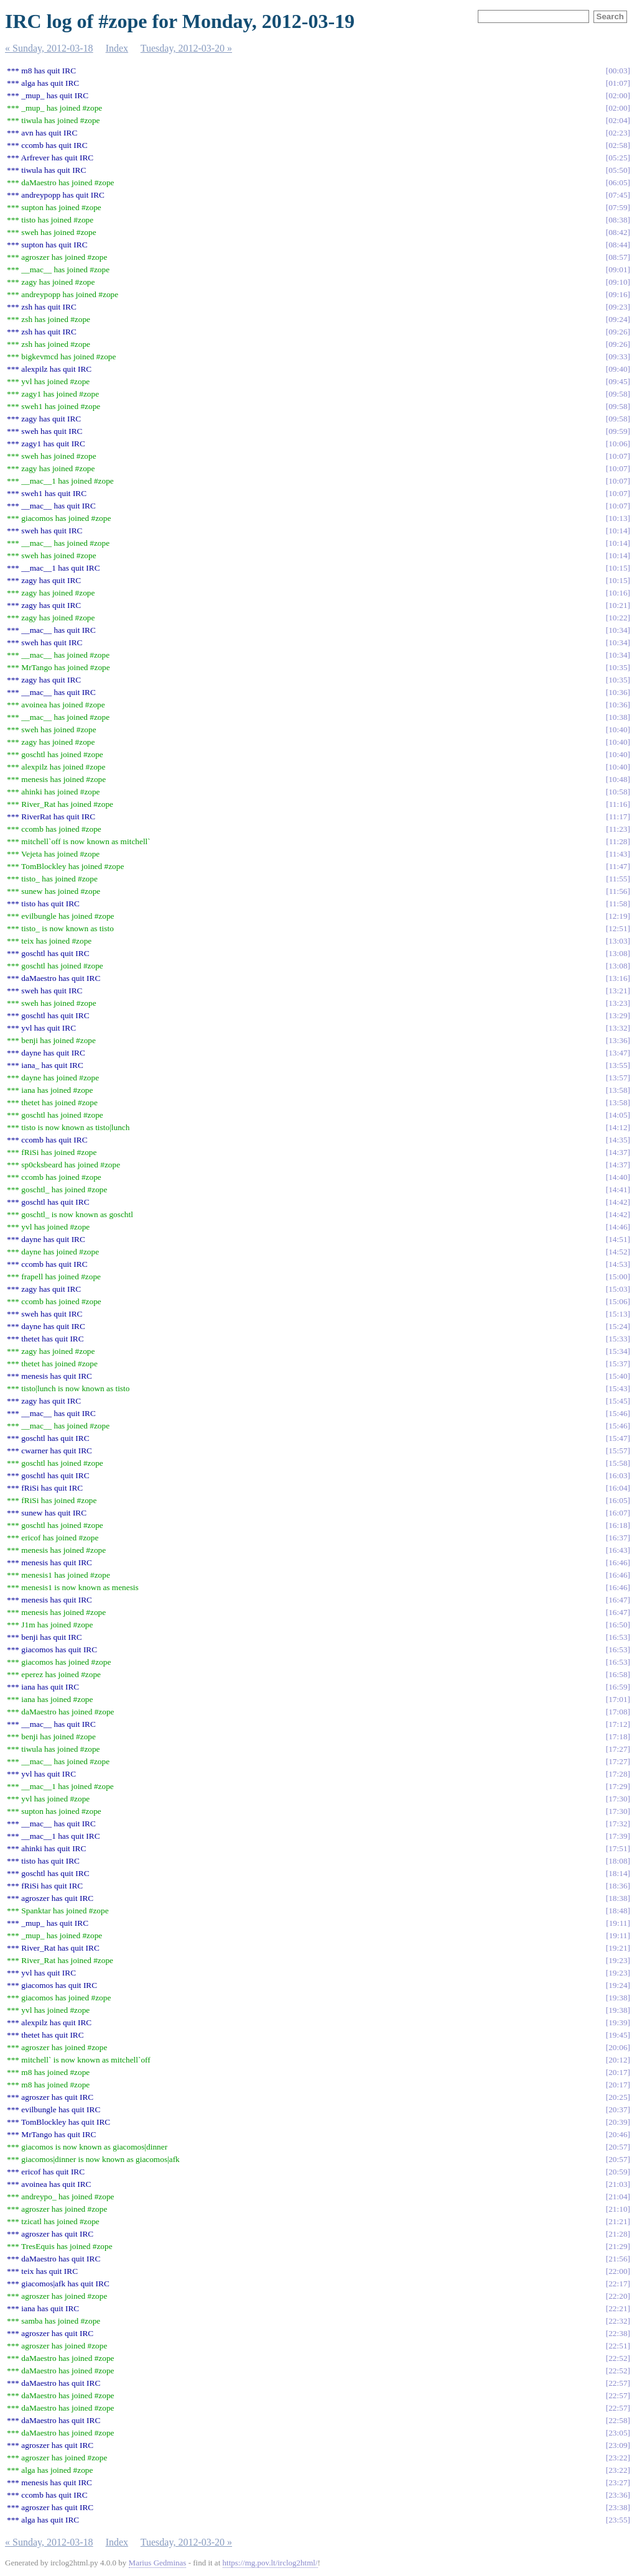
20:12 (617, 2059)
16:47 (617, 1599)
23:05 (617, 2432)
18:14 (617, 1873)
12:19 (617, 916)
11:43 (618, 853)
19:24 (617, 1985)
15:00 (617, 1276)
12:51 (617, 928)
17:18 (617, 1736)
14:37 (617, 1152)
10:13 (617, 518)
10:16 (617, 592)
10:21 (617, 605)
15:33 (617, 1338)
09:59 (617, 431)
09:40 (617, 369)
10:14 (617, 530)
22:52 (617, 2358)
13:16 (617, 978)
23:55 (617, 2519)
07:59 (617, 207)
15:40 (617, 1376)
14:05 (617, 1115)
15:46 (617, 1413)
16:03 (617, 1475)
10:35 (617, 667)
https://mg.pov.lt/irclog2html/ (270, 2562)
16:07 (617, 1512)
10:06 (617, 443)
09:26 (617, 331)
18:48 (617, 1910)
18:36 (617, 1885)
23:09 (617, 2445)
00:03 (617, 70)
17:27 (617, 1749)
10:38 (617, 717)
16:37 (617, 1537)
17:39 (617, 1836)
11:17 (618, 816)
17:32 (617, 1823)
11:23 (618, 829)
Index (117, 48)
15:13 (617, 1313)
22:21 (617, 2308)
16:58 (617, 1674)
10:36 (617, 692)
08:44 (617, 244)
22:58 (617, 2420)
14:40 (617, 1177)
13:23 (617, 1003)
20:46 (617, 2134)
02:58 (617, 145)
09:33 (617, 356)
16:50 (617, 1624)
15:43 (617, 1388)
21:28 (617, 2233)
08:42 (617, 232)
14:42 (617, 1202)
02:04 (617, 120)
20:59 (617, 2171)
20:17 (617, 2072)
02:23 (617, 132)
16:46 (617, 1562)
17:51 (617, 1848)
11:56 (618, 891)
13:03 (617, 940)
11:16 (618, 804)
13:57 (617, 1077)
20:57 (617, 2146)
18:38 (617, 1898)
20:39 (617, 2122)
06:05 (617, 182)
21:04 (617, 2196)
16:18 (617, 1525)
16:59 (617, 1686)
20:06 (617, 2047)
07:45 (617, 195)
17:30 (617, 1798)
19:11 (618, 1923)
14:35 (617, 1139)
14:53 (617, 1264)
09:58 (617, 393)
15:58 (617, 1463)
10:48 (617, 779)
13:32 (617, 1028)
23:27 (617, 2482)
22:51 (617, 2345)
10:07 (617, 456)
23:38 (617, 2507)
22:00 (617, 2271)
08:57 (617, 257)
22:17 (617, 2283)
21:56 (617, 2258)
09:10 (617, 282)
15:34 (617, 1351)
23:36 (617, 2495)
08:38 (617, 219)
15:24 (617, 1326)
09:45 (617, 381)
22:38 (617, 2333)
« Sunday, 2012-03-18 (49, 48)
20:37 (617, 2109)
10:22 (617, 617)
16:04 (617, 1488)
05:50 (617, 170)
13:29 (617, 1015)
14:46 (617, 1226)
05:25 (617, 157)
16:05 (617, 1500)
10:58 (617, 791)
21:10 (617, 2209)
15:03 (617, 1289)
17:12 (617, 1724)
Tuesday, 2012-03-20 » (186, 48)
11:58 (618, 903)
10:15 (617, 568)
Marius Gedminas (158, 2562)
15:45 (617, 1400)
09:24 (617, 319)
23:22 (617, 2457)
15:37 (617, 1363)
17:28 (617, 1773)
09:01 (617, 269)
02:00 (617, 95)
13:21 (617, 990)
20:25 (617, 2097)
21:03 (617, 2184)
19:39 (617, 2022)
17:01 (617, 1699)
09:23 (617, 306)
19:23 (617, 1960)
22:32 (617, 2320)
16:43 (617, 1550)
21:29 (617, 2246)
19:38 (617, 1997)
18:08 (617, 1860)
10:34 (617, 630)
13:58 (617, 1090)
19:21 (617, 1948)
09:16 (617, 294)
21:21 (617, 2221)
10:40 (617, 729)
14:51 (617, 1239)
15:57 (617, 1450)
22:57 (617, 2383)
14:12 (617, 1127)
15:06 (617, 1301)
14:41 (617, 1189)
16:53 (617, 1637)
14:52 (617, 1251)
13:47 (617, 1052)
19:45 (617, 2035)
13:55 (617, 1065)
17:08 (617, 1711)
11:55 (618, 878)
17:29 (617, 1786)
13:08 (617, 953)
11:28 (618, 841)
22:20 (617, 2296)
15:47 (617, 1438)
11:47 (618, 866)
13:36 (617, 1040)
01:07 (617, 83)
